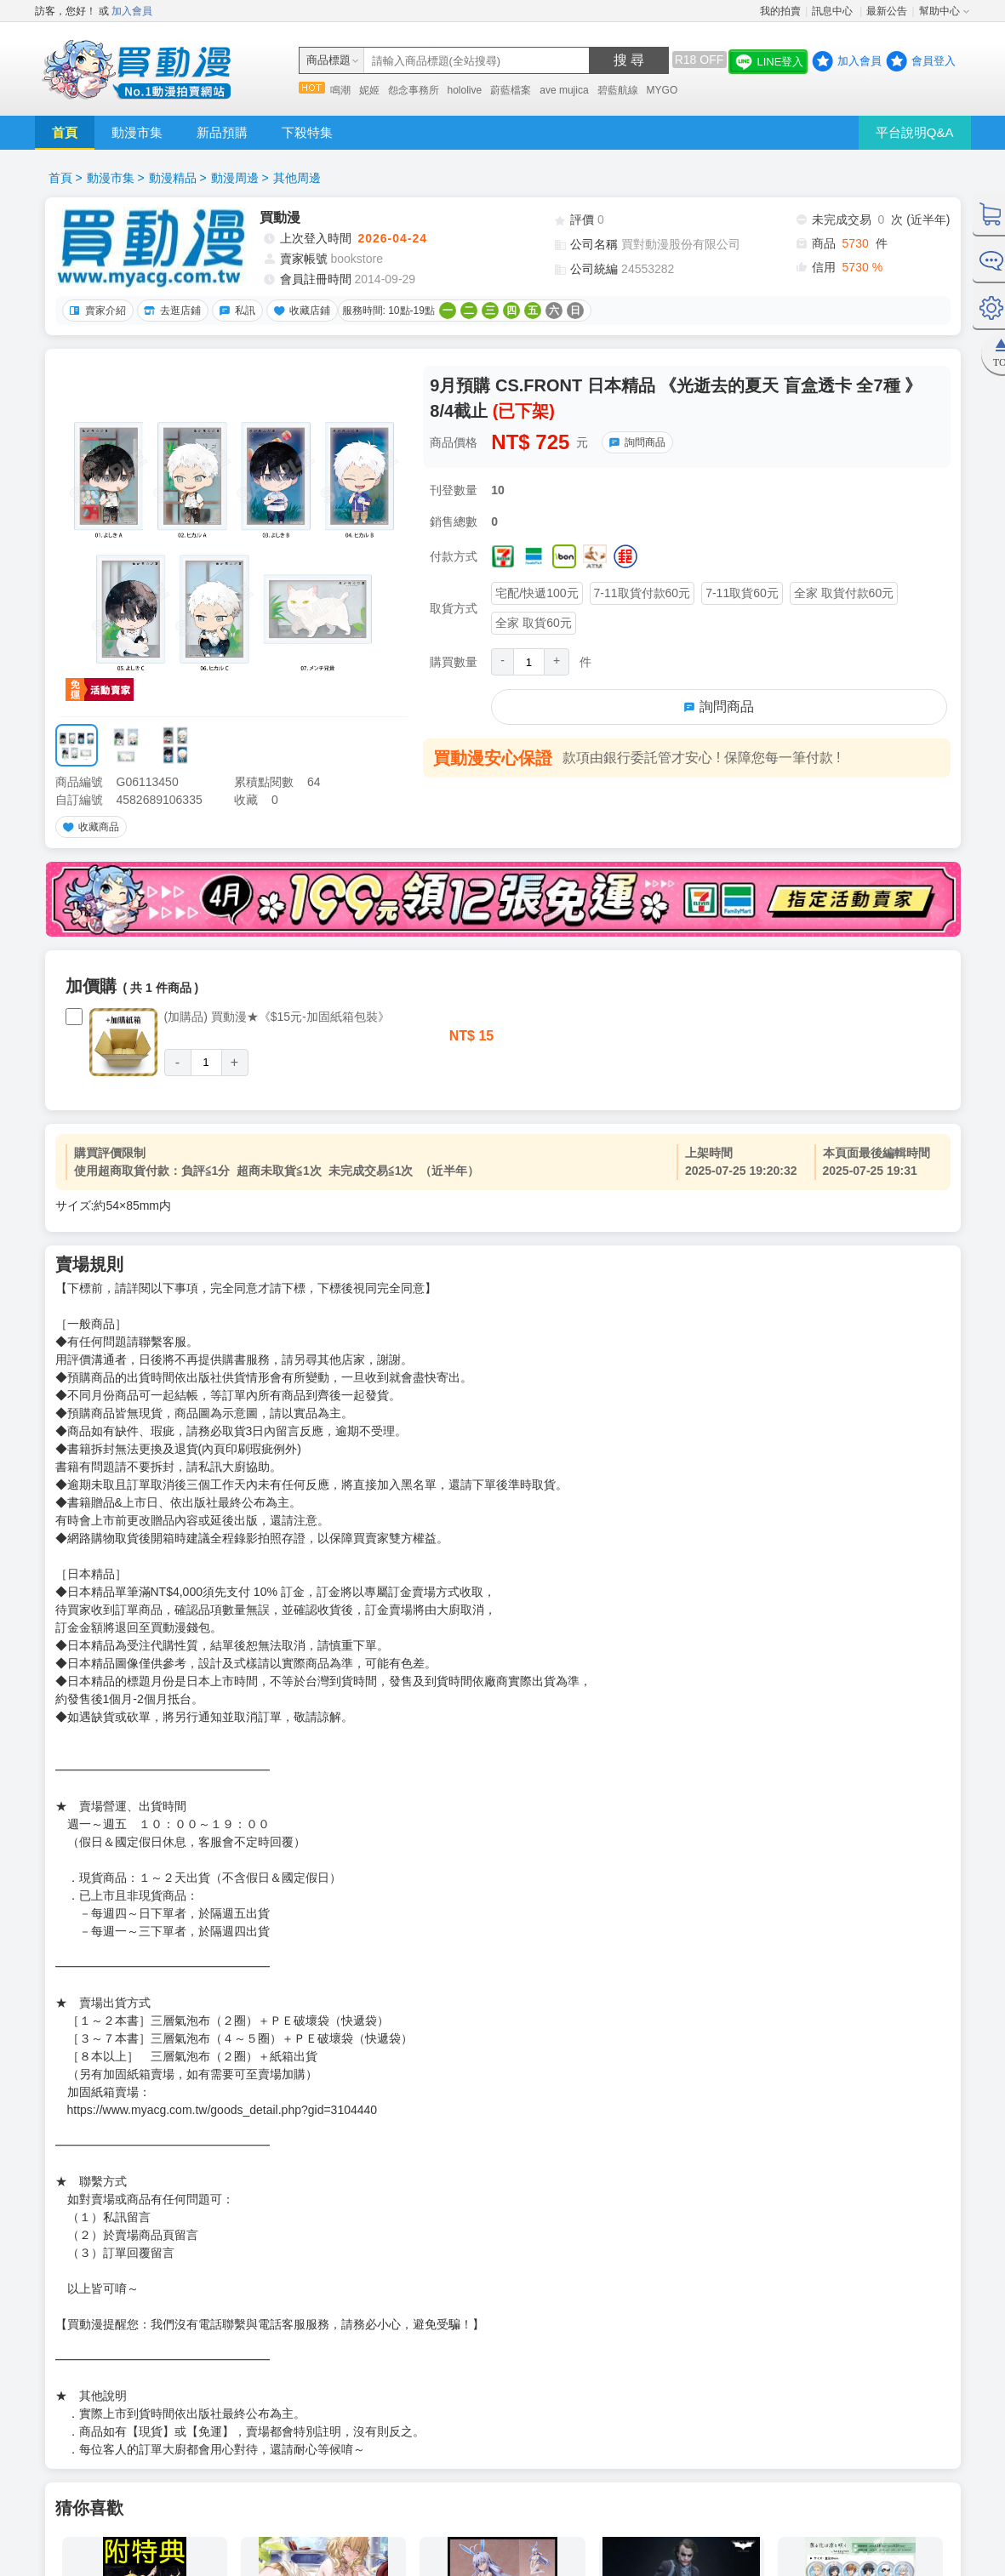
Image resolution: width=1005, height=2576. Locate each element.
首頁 (64, 132)
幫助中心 (939, 11)
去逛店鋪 (170, 310)
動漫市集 (137, 132)
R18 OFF (699, 59)
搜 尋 (629, 60)
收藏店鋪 (299, 310)
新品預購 (222, 132)
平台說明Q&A (915, 132)
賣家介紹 (95, 310)
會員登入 (933, 60)
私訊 (234, 310)
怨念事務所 (413, 90)
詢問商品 (634, 442)
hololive (465, 90)
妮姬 (369, 90)
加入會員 (131, 11)
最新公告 (886, 11)
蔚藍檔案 (510, 90)
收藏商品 (88, 827)
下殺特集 (307, 132)
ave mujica (564, 90)
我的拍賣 (780, 11)
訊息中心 (833, 11)
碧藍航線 (617, 90)
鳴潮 (340, 90)
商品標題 (328, 60)
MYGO (662, 90)
